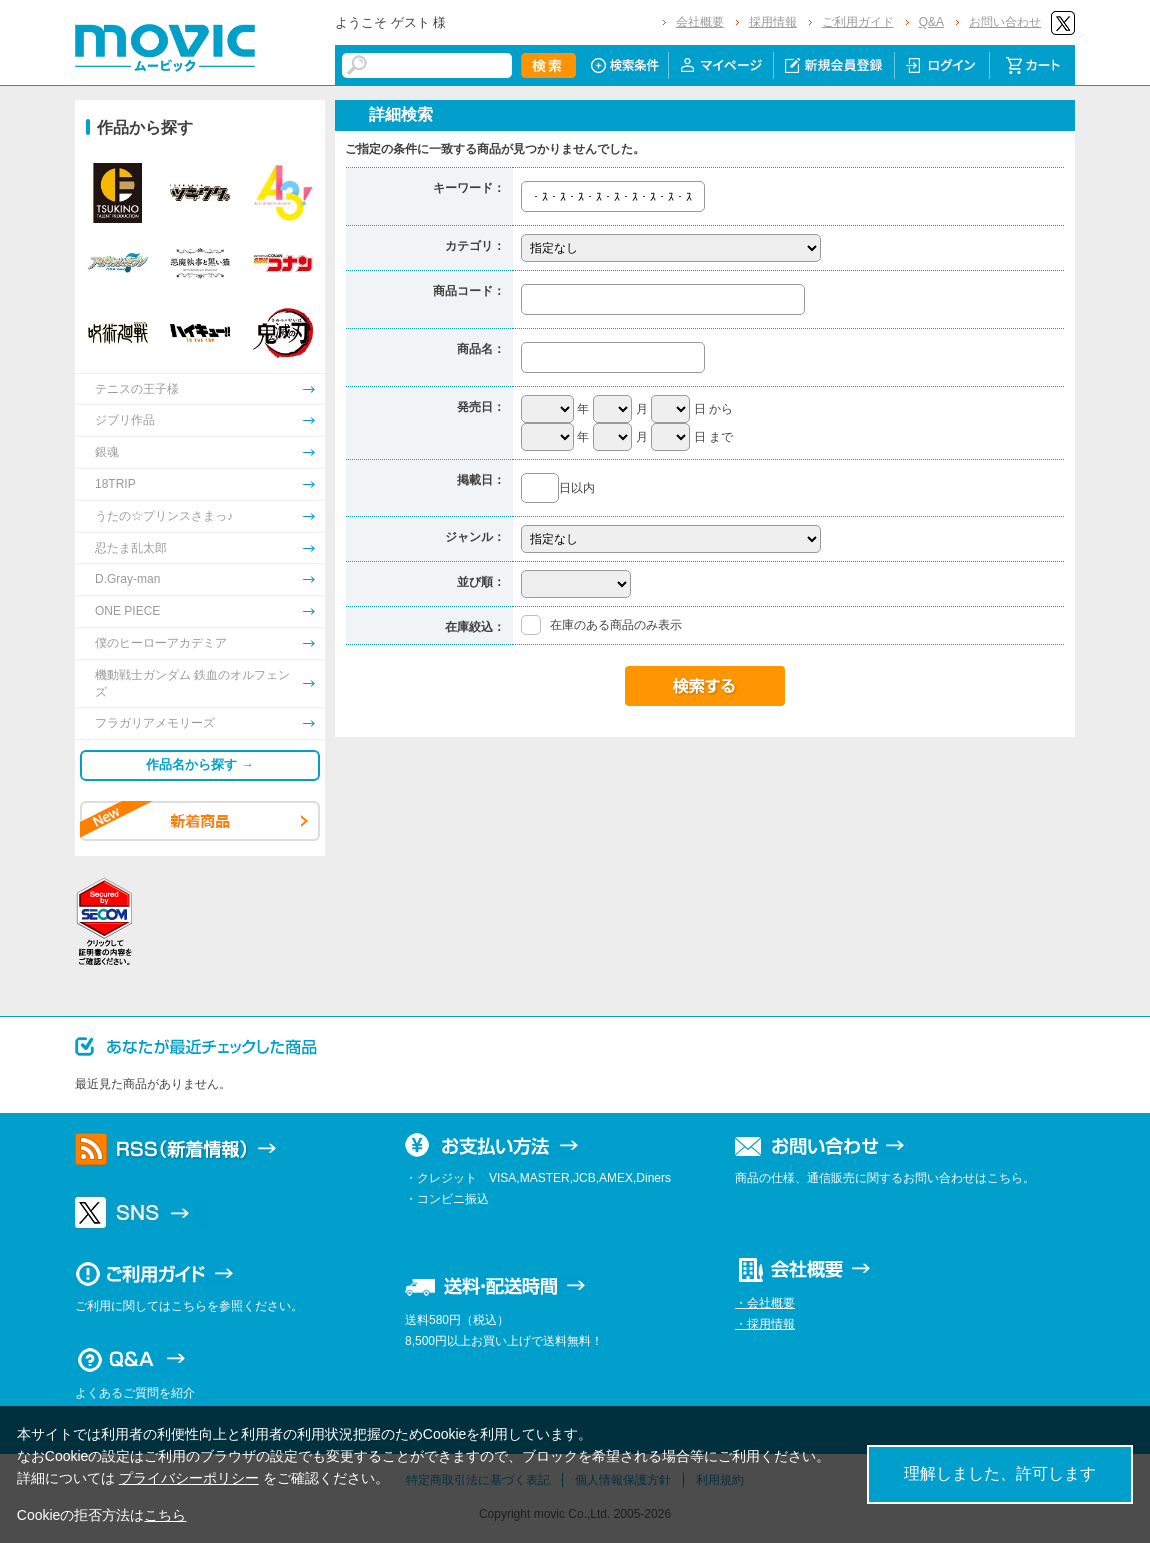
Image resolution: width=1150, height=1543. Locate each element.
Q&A (931, 22)
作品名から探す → (200, 764)
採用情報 (773, 22)
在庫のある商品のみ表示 (616, 625)
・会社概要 (765, 1303)
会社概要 (700, 22)
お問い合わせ (1005, 22)
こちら (165, 1515)
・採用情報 (765, 1324)
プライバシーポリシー (189, 1478)
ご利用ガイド (858, 22)
